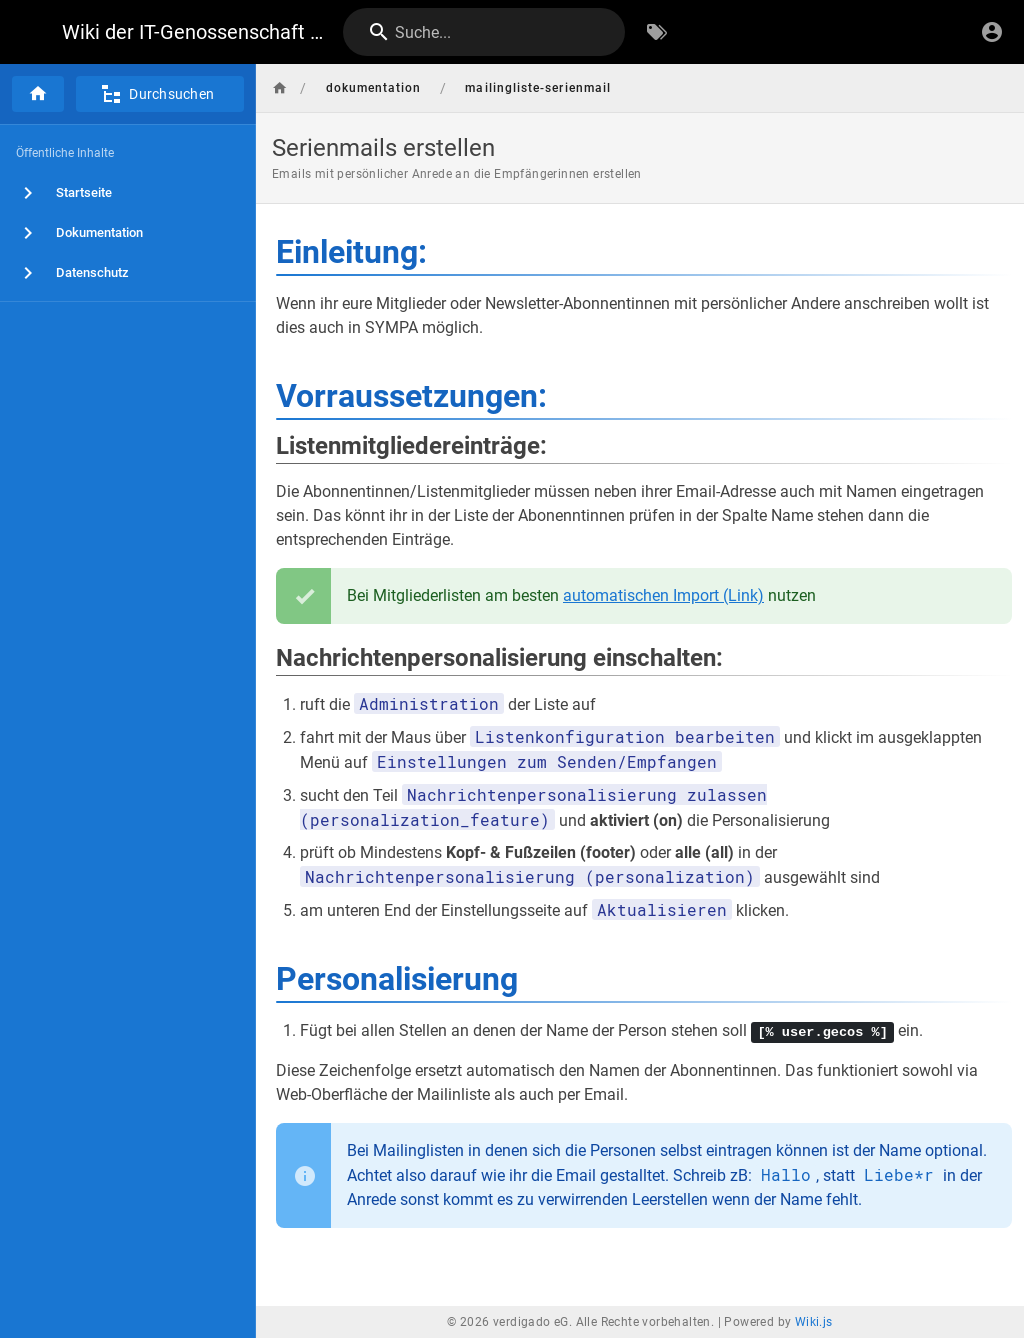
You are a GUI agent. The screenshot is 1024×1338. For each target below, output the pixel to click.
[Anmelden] (992, 32)
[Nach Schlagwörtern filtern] (657, 32)
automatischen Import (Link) (663, 595)
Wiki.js (814, 1322)
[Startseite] (38, 94)
